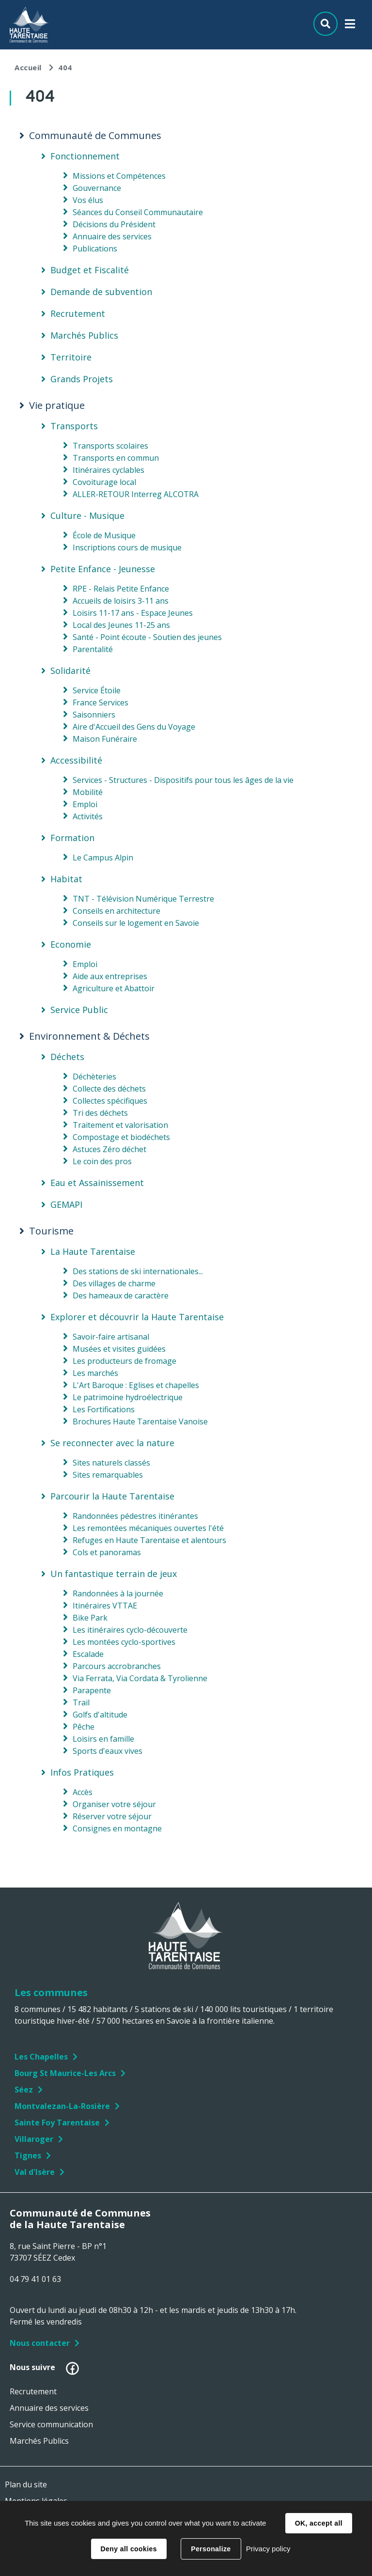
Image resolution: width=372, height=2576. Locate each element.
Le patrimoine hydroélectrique (128, 1397)
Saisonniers (94, 714)
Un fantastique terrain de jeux (113, 1573)
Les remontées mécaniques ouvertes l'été (148, 1528)
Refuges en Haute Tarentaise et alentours (149, 1540)
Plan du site (26, 2484)
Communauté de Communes (95, 136)
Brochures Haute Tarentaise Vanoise (140, 1421)
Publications (95, 248)
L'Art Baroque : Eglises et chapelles (136, 1385)
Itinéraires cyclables (108, 470)
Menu (350, 26)
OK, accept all (318, 2523)
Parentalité (93, 649)
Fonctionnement (85, 156)
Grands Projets (81, 379)
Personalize (211, 2549)
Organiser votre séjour (114, 1804)
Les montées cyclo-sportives (124, 1642)
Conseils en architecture (116, 911)
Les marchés (95, 1373)
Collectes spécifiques (110, 1100)
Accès (83, 1792)
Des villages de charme (114, 1283)
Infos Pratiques (82, 1772)
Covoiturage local (104, 482)
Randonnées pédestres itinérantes (135, 1516)
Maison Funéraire (105, 739)
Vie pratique (57, 405)
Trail (81, 1702)
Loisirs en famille (103, 1738)
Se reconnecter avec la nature (112, 1443)
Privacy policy (268, 2549)
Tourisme (51, 1231)
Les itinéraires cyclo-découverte (130, 1629)
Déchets (67, 1056)
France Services (100, 702)
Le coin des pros (102, 1161)
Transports (74, 426)
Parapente (92, 1690)
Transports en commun (116, 458)
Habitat (66, 879)
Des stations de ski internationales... (138, 1271)
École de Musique (104, 535)
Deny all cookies (129, 2549)
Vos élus (88, 200)
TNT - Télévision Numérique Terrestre (143, 898)
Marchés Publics (84, 335)
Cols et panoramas (107, 1552)
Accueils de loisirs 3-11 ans (121, 600)
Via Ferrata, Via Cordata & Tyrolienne (140, 1678)
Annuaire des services (112, 236)
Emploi (85, 804)
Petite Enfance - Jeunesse (102, 569)
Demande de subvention (101, 291)
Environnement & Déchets (89, 1036)
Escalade (88, 1654)
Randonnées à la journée (118, 1593)
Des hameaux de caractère (121, 1295)
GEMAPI (66, 1204)
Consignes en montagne (117, 1828)
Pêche (83, 1726)
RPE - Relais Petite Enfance (121, 588)
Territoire (71, 357)
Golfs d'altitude (100, 1714)
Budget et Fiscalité (89, 270)
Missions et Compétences (119, 176)
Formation (72, 837)
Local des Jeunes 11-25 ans (121, 625)
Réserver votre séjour (112, 1816)
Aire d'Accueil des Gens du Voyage (134, 726)
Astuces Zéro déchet (109, 1149)
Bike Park (90, 1617)
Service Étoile (97, 690)
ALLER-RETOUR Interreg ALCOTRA (136, 494)
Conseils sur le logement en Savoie (136, 923)
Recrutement (77, 313)
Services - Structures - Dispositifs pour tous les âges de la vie (183, 780)
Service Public (79, 1009)
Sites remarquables (108, 1474)
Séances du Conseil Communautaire (138, 212)
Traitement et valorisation (120, 1125)
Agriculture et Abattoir (114, 988)
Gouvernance (97, 188)
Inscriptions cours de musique (127, 547)
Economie (70, 944)
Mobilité (88, 792)
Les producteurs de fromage (124, 1361)
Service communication (51, 2424)
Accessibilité (76, 760)
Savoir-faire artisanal (111, 1336)
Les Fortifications (104, 1409)
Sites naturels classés (111, 1462)
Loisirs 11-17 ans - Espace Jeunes (133, 613)
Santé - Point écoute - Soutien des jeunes (147, 637)
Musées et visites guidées (119, 1348)
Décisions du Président (114, 224)
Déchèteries (94, 1076)
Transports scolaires (110, 445)
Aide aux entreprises (110, 976)
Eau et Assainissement (97, 1182)
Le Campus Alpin (103, 857)
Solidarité (70, 670)
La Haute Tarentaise (92, 1251)
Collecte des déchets (109, 1088)
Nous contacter (40, 2343)
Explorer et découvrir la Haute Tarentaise (137, 1317)
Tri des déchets (100, 1113)
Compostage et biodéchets (121, 1137)
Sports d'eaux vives (107, 1751)
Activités (88, 816)
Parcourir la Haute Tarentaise (112, 1496)
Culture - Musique (87, 515)
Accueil (28, 67)
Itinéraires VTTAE (105, 1605)
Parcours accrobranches (117, 1666)
